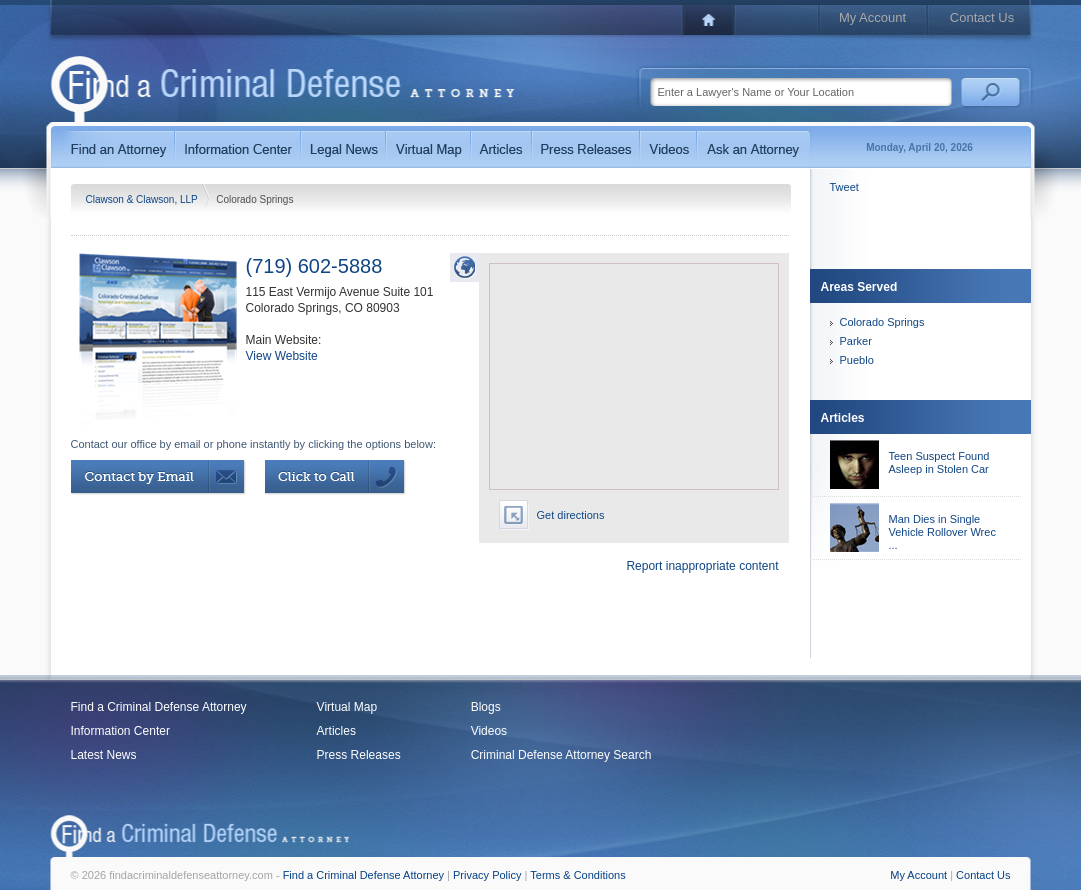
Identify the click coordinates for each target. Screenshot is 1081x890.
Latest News (104, 755)
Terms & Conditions (577, 875)
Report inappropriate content (702, 566)
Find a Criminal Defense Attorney (159, 707)
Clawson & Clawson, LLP (143, 199)
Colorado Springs (882, 322)
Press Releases (359, 755)
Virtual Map (347, 707)
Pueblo (857, 360)
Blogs (486, 707)
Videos (489, 731)
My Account (872, 17)
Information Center (120, 731)
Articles (336, 731)
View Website (282, 356)
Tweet (844, 187)
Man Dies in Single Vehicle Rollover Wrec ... (942, 532)
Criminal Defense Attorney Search (561, 755)
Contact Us (982, 17)
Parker (856, 341)
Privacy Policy (487, 875)
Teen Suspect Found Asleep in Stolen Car (939, 462)
